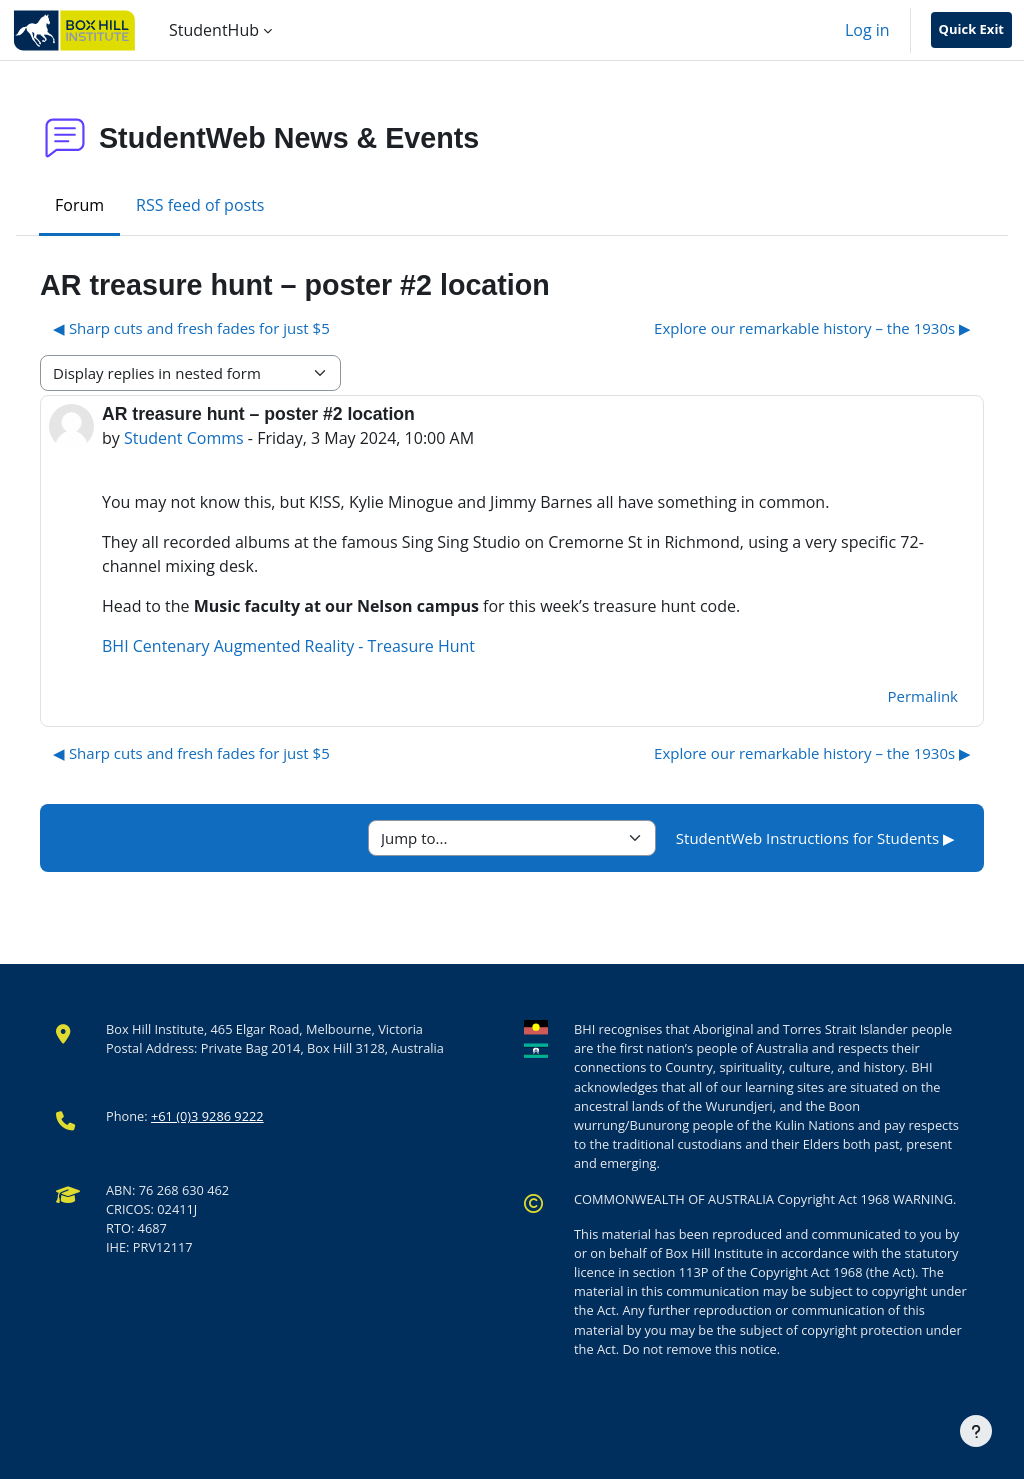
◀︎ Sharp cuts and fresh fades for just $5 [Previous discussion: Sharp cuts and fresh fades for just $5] (191, 328)
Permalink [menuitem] (923, 696)
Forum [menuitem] (79, 205)
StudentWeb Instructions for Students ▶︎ (815, 838)
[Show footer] (976, 1431)
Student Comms (184, 438)
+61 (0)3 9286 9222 (207, 1116)
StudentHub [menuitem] (214, 30)
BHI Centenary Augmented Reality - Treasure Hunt (288, 646)
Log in (867, 30)
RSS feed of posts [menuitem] (200, 205)
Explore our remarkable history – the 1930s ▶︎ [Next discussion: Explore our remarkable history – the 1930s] (812, 328)
